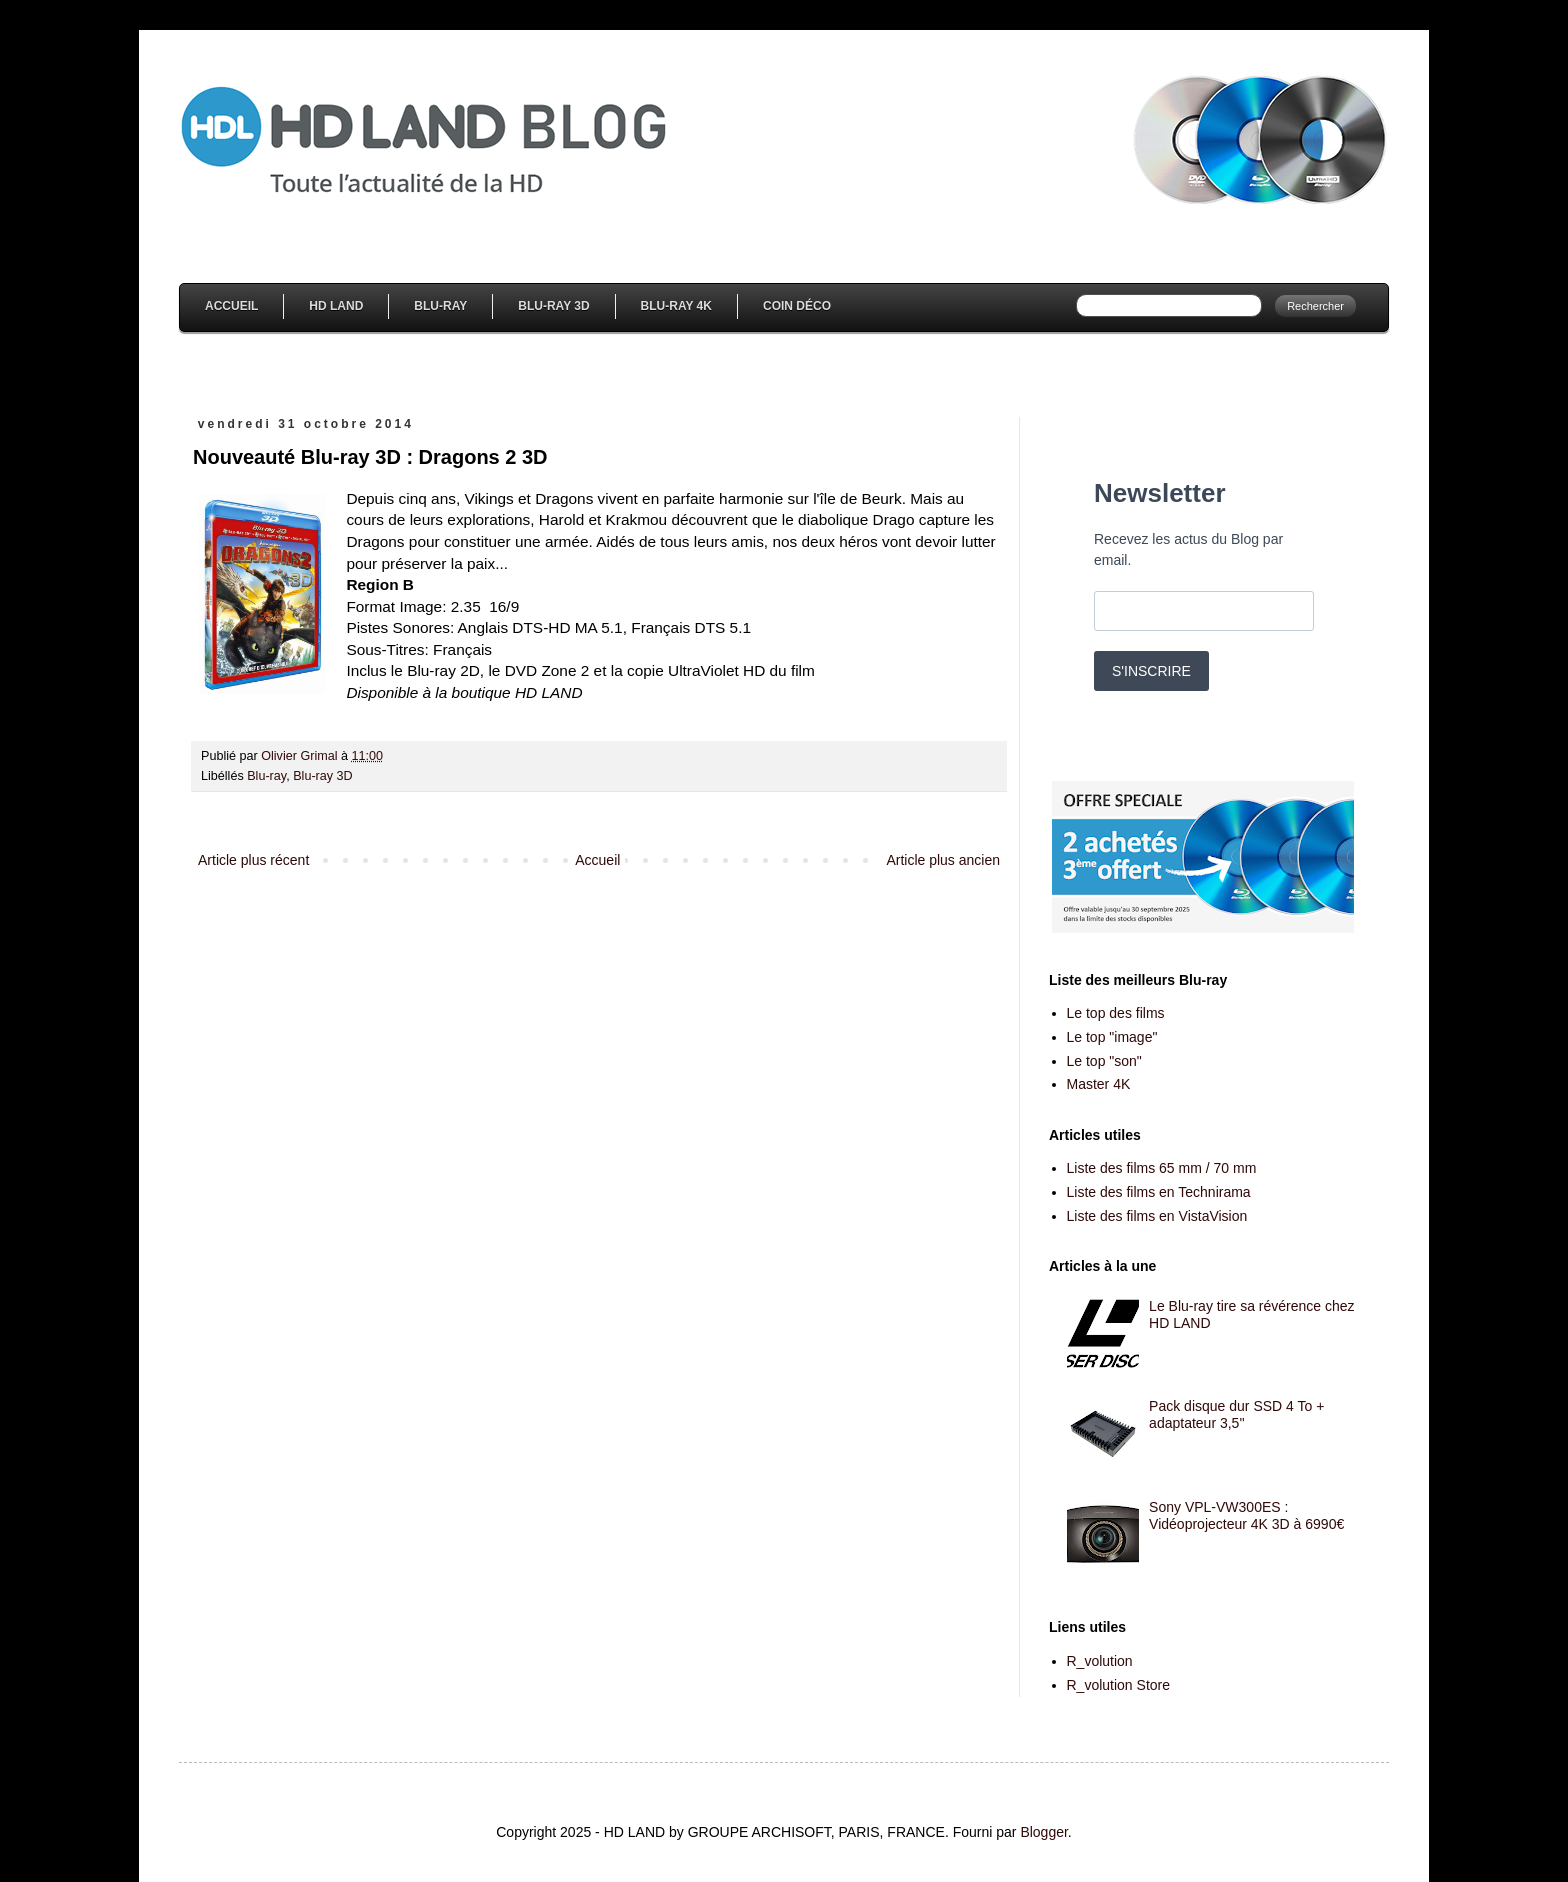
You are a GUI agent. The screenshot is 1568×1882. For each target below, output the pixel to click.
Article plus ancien (943, 860)
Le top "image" (1112, 1037)
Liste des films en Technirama (1159, 1192)
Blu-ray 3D (323, 776)
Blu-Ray (440, 306)
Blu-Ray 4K (676, 306)
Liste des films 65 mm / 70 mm (1162, 1168)
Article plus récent (253, 860)
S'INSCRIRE (1151, 671)
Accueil (231, 306)
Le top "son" (1104, 1061)
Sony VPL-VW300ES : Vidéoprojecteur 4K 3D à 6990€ (1246, 1515)
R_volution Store (1119, 1685)
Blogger (1043, 1832)
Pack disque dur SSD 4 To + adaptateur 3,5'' (1236, 1414)
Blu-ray (266, 776)
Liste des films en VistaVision (1157, 1216)
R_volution (1100, 1661)
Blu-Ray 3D (553, 306)
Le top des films (1116, 1013)
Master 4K (1099, 1084)
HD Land (336, 306)
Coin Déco (797, 306)
